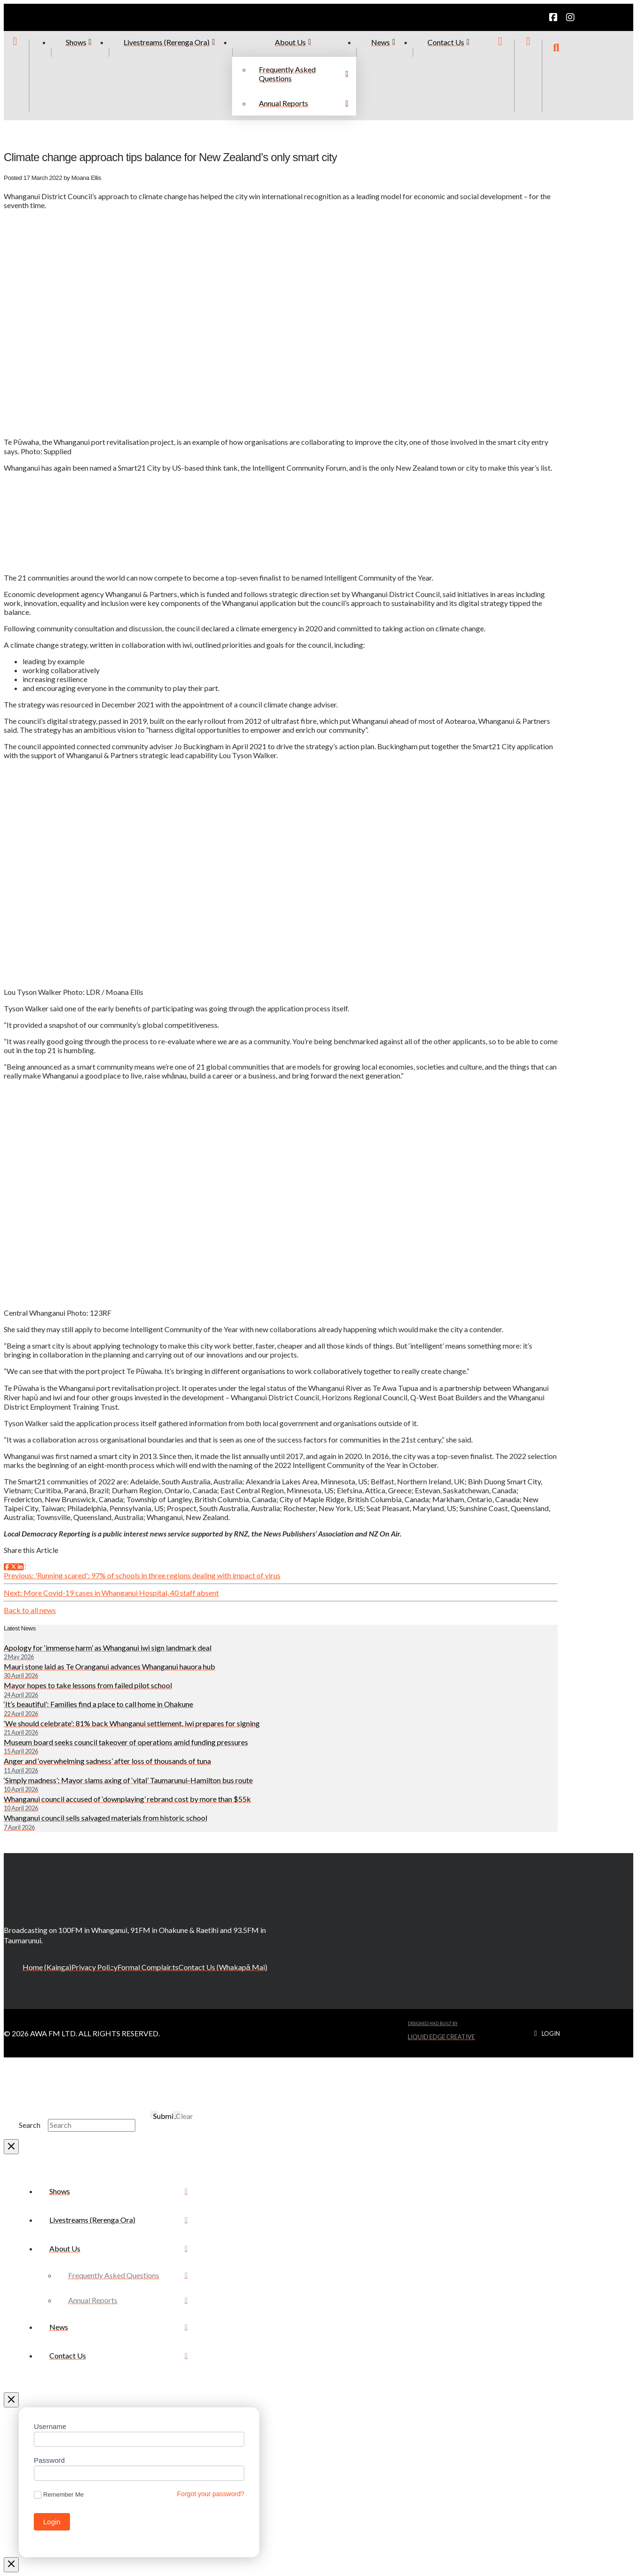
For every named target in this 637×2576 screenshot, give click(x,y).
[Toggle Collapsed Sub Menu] (118, 2248)
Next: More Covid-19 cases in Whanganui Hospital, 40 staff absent (111, 1592)
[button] (556, 76)
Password (49, 2460)
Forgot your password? (210, 2494)
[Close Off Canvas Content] (11, 2399)
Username (50, 2426)
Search (29, 2124)
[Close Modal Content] (11, 2146)
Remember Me (59, 2495)
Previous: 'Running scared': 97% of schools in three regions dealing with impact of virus (142, 1575)
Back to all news (30, 1610)
